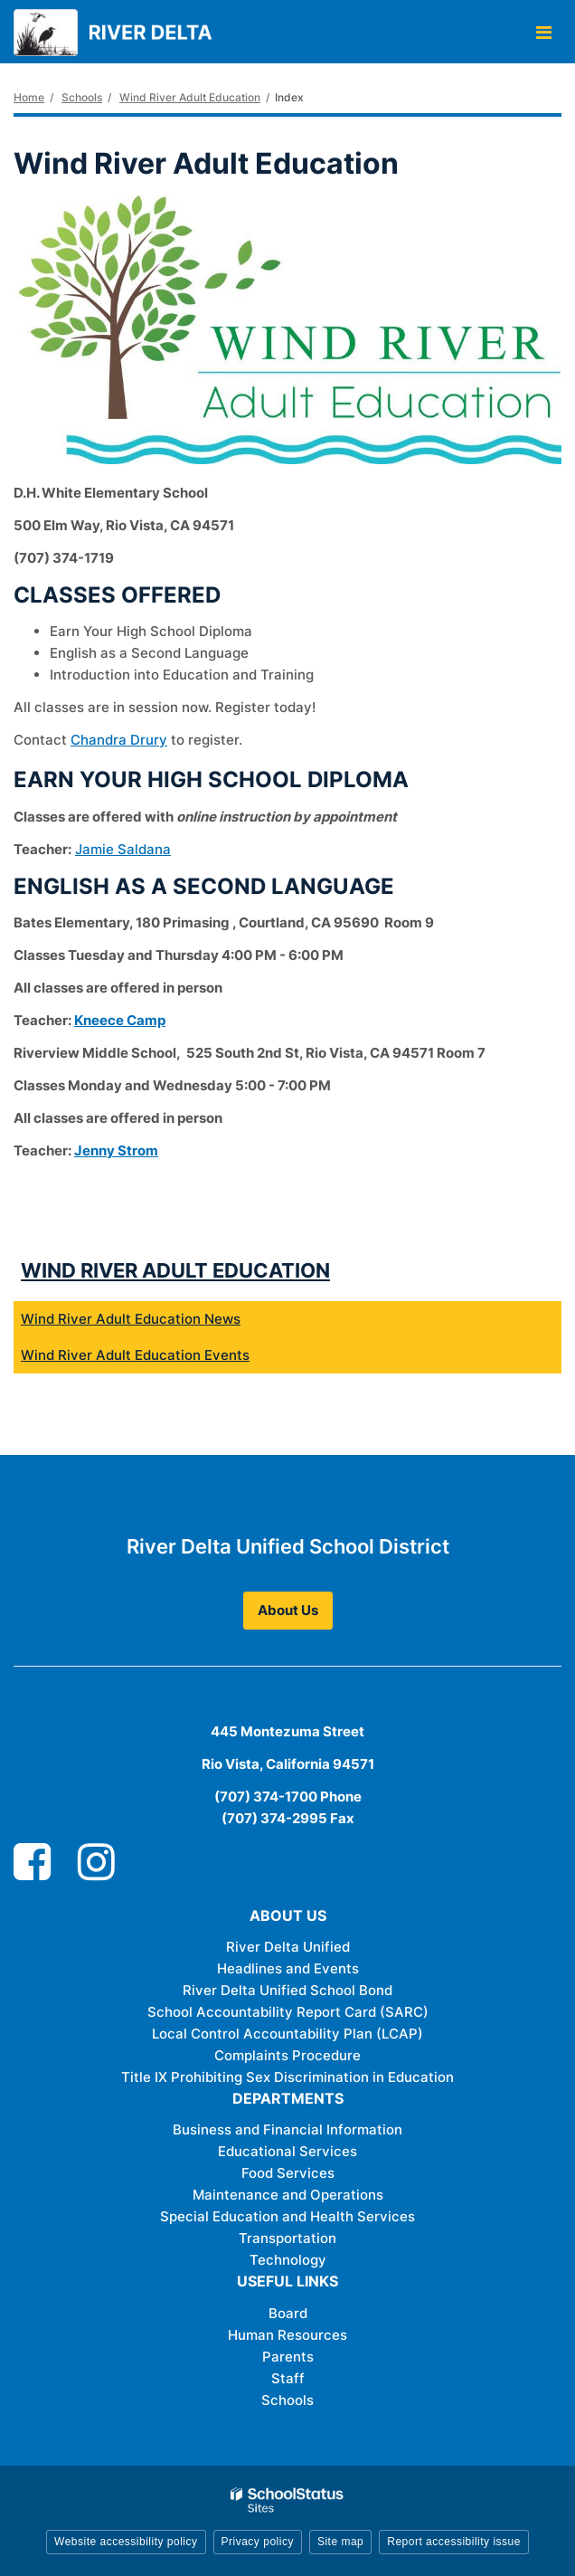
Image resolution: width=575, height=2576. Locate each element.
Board (288, 2313)
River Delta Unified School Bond (287, 1990)
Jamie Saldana (123, 849)
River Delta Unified (288, 1946)
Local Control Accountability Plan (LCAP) (287, 2033)
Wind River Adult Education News (130, 1318)
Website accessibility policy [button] (126, 2541)
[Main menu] (543, 31)
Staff (288, 2378)
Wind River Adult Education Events (135, 1355)
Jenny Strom (116, 1150)
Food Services (288, 2173)
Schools (81, 97)
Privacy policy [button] (258, 2541)
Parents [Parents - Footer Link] (288, 2356)
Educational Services (287, 2151)
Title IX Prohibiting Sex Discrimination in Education (287, 2077)
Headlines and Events (288, 1968)
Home (29, 97)
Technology (288, 2259)
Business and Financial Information (287, 2129)
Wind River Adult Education (189, 97)
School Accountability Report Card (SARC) (288, 2011)
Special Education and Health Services (287, 2216)
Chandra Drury (119, 739)
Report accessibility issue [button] (454, 2541)
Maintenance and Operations (288, 2194)
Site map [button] (340, 2541)
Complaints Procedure (287, 2055)
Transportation (287, 2238)
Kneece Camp (119, 1020)
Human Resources (287, 2334)
